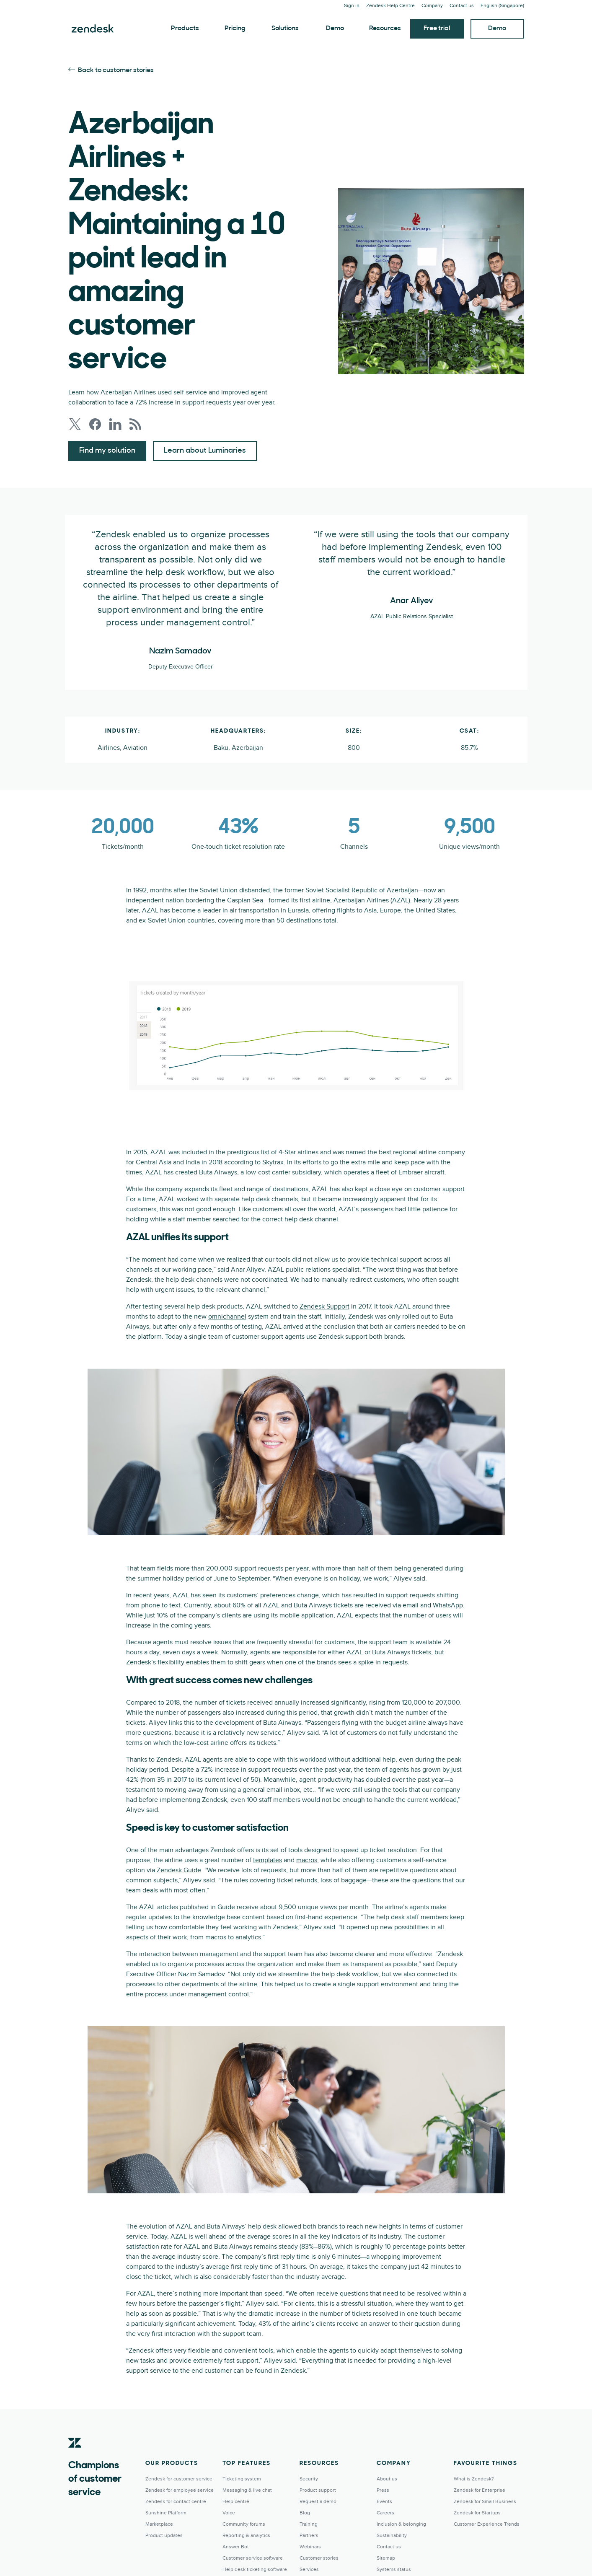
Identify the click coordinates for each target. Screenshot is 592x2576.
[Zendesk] (75, 2456)
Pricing (235, 28)
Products (185, 28)
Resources (385, 28)
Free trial (437, 28)
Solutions (285, 28)
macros (306, 1860)
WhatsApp (448, 1605)
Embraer (410, 1172)
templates (267, 1860)
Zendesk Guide (179, 1870)
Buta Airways (218, 1172)
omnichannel (227, 1316)
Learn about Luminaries (205, 451)
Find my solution (107, 451)
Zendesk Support (324, 1306)
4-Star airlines (298, 1152)
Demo (335, 28)
